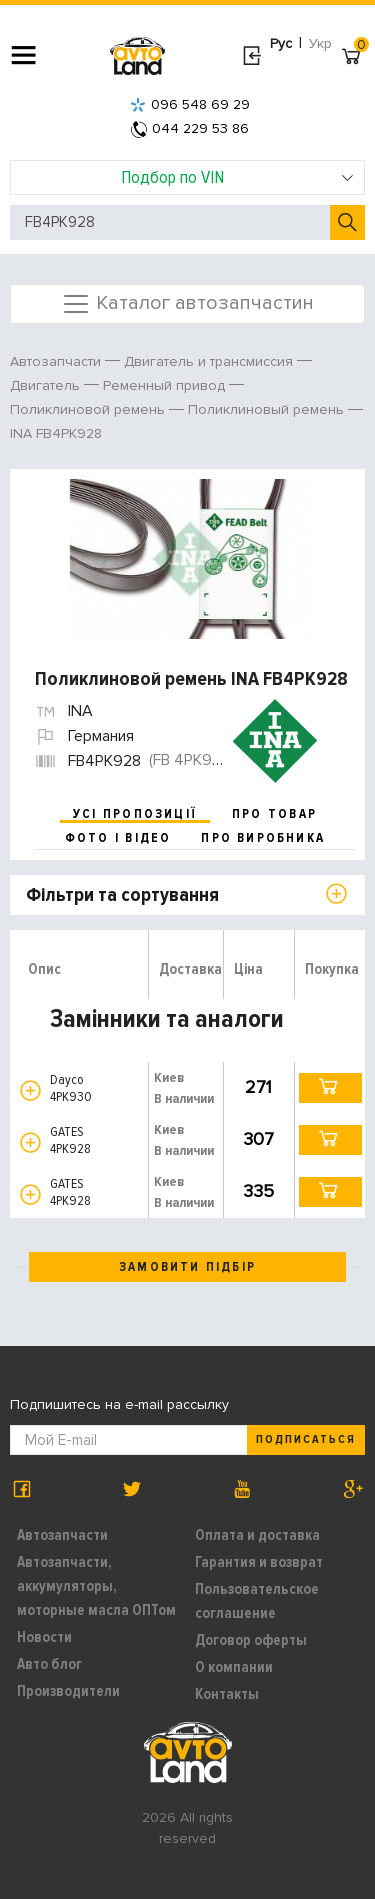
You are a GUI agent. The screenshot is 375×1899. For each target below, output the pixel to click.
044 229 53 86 (190, 128)
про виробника (263, 838)
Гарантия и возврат (259, 1562)
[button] (30, 1090)
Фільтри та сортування (122, 895)
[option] (190, 559)
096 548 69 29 (190, 104)
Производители (68, 1691)
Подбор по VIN (237, 177)
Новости (44, 1637)
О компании (234, 1667)
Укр (320, 43)
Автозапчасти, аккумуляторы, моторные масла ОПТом (96, 1586)
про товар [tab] (274, 814)
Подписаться (306, 1439)
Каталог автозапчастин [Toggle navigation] (187, 304)
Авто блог (49, 1664)
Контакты (227, 1694)
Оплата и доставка (257, 1535)
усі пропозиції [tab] (135, 814)
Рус (281, 43)
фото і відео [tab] (118, 838)
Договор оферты (251, 1640)
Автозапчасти (62, 1535)
